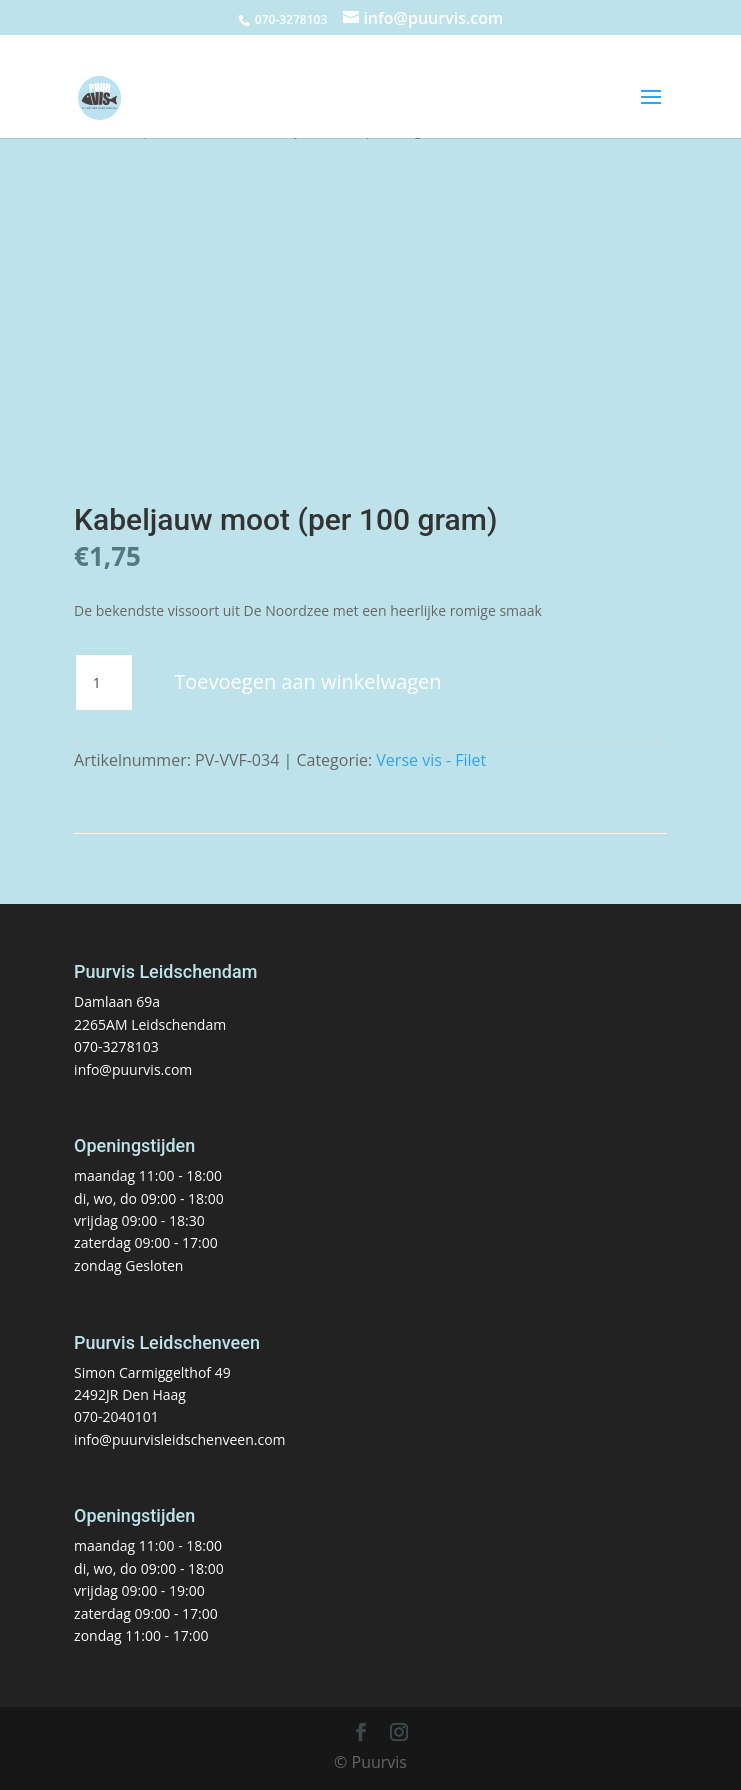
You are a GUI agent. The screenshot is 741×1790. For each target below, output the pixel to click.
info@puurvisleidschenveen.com (179, 1439)
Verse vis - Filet (431, 760)
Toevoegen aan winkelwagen (307, 681)
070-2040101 (116, 1416)
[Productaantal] (104, 683)
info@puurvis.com (133, 1069)
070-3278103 (116, 1046)
